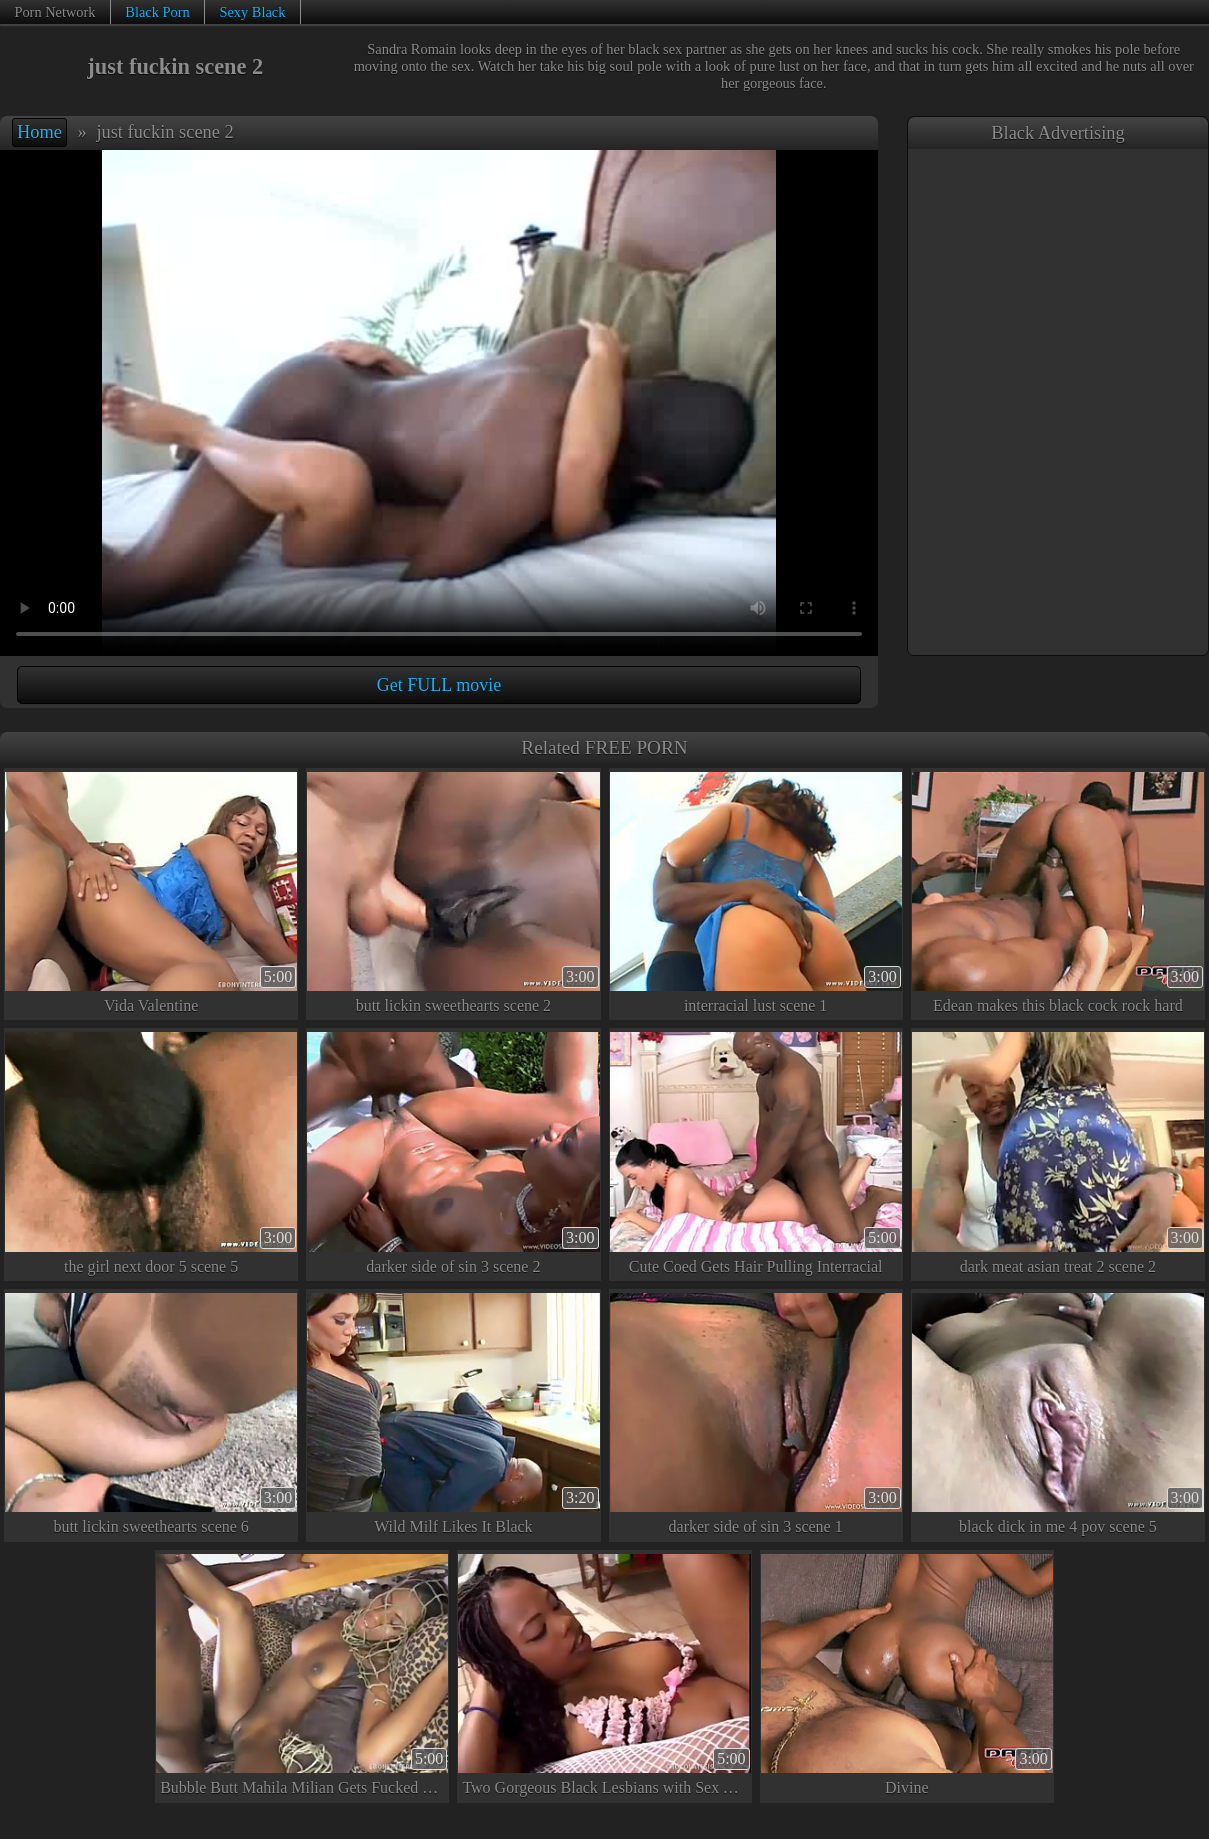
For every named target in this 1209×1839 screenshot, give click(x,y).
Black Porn (157, 12)
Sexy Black (252, 12)
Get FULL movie (439, 685)
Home (39, 132)
